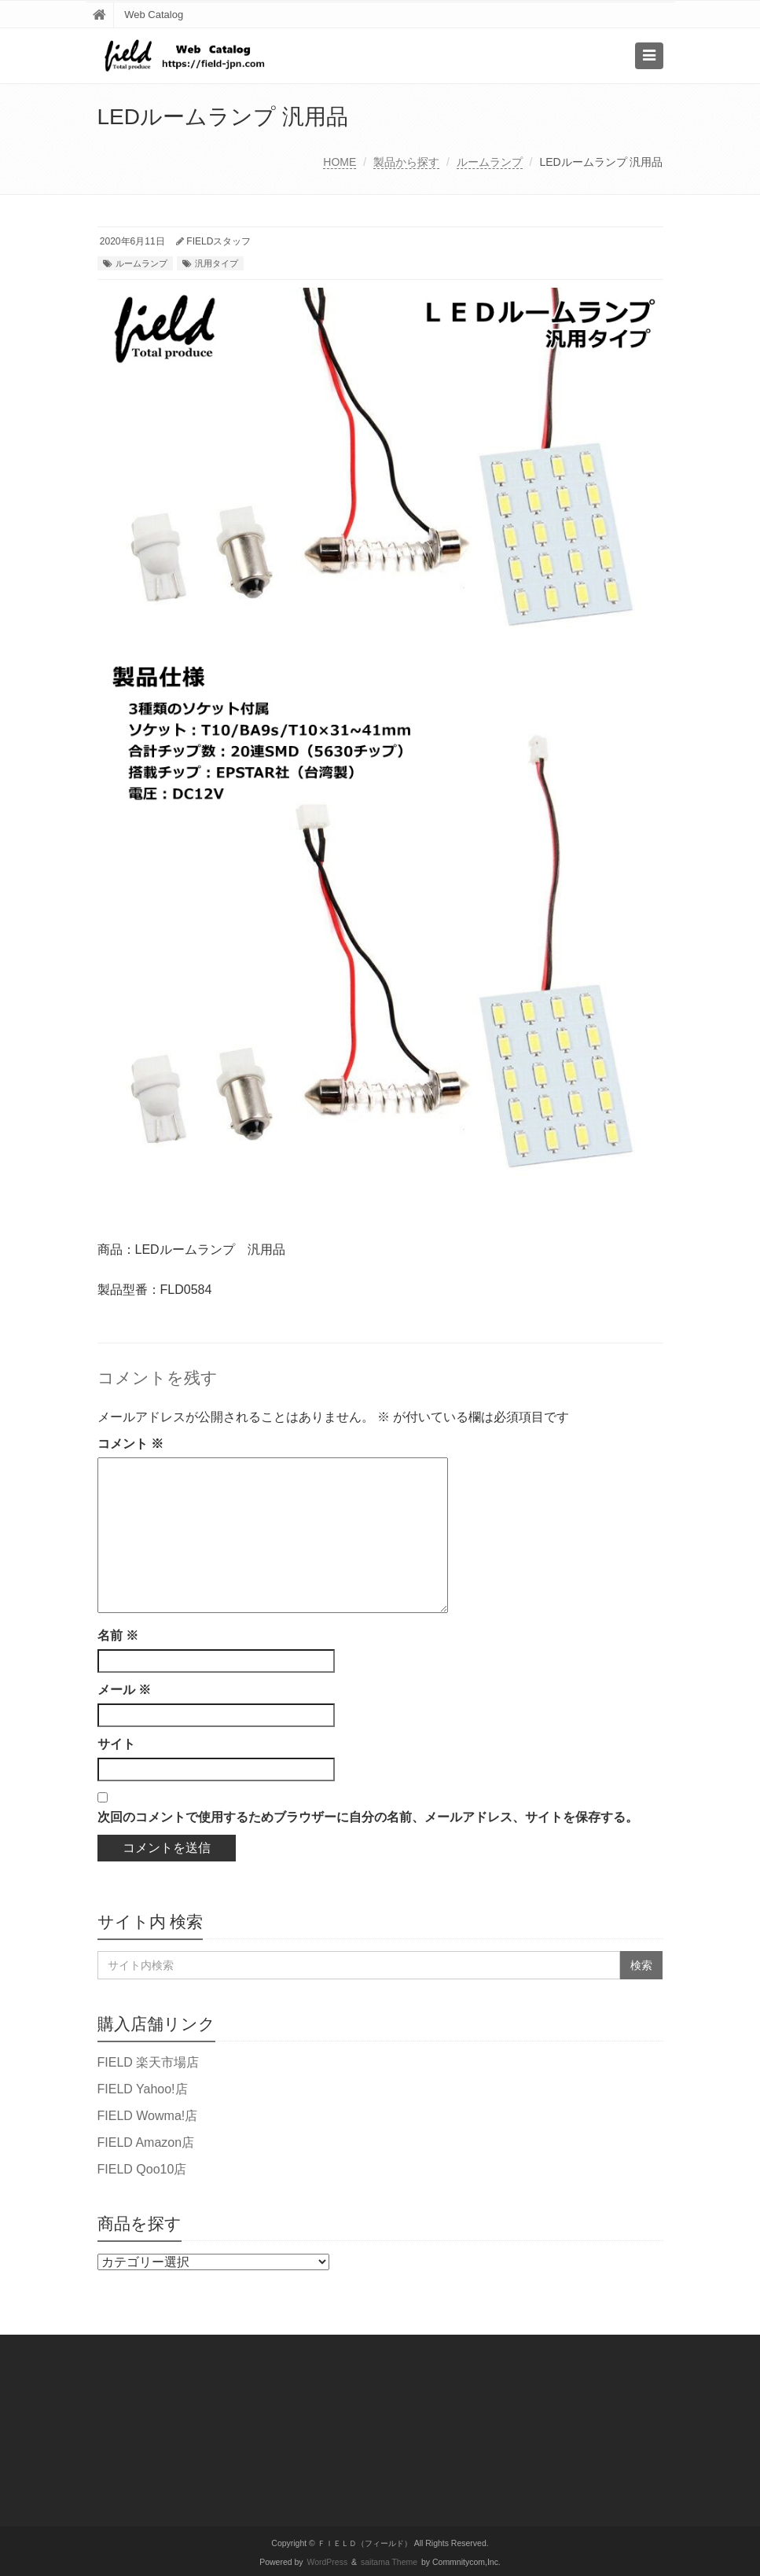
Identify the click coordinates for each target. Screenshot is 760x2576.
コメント (130, 1443)
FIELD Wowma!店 (147, 2115)
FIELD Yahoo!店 (142, 2089)
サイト (116, 1744)
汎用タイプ (216, 263)
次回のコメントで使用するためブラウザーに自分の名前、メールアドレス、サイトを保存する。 (367, 1817)
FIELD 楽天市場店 (148, 2062)
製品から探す (406, 162)
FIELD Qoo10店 (142, 2169)
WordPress (327, 2562)
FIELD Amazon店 (146, 2142)
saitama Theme (389, 2562)
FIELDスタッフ (218, 241)
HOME (339, 162)
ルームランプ (490, 162)
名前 (117, 1635)
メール (124, 1689)
